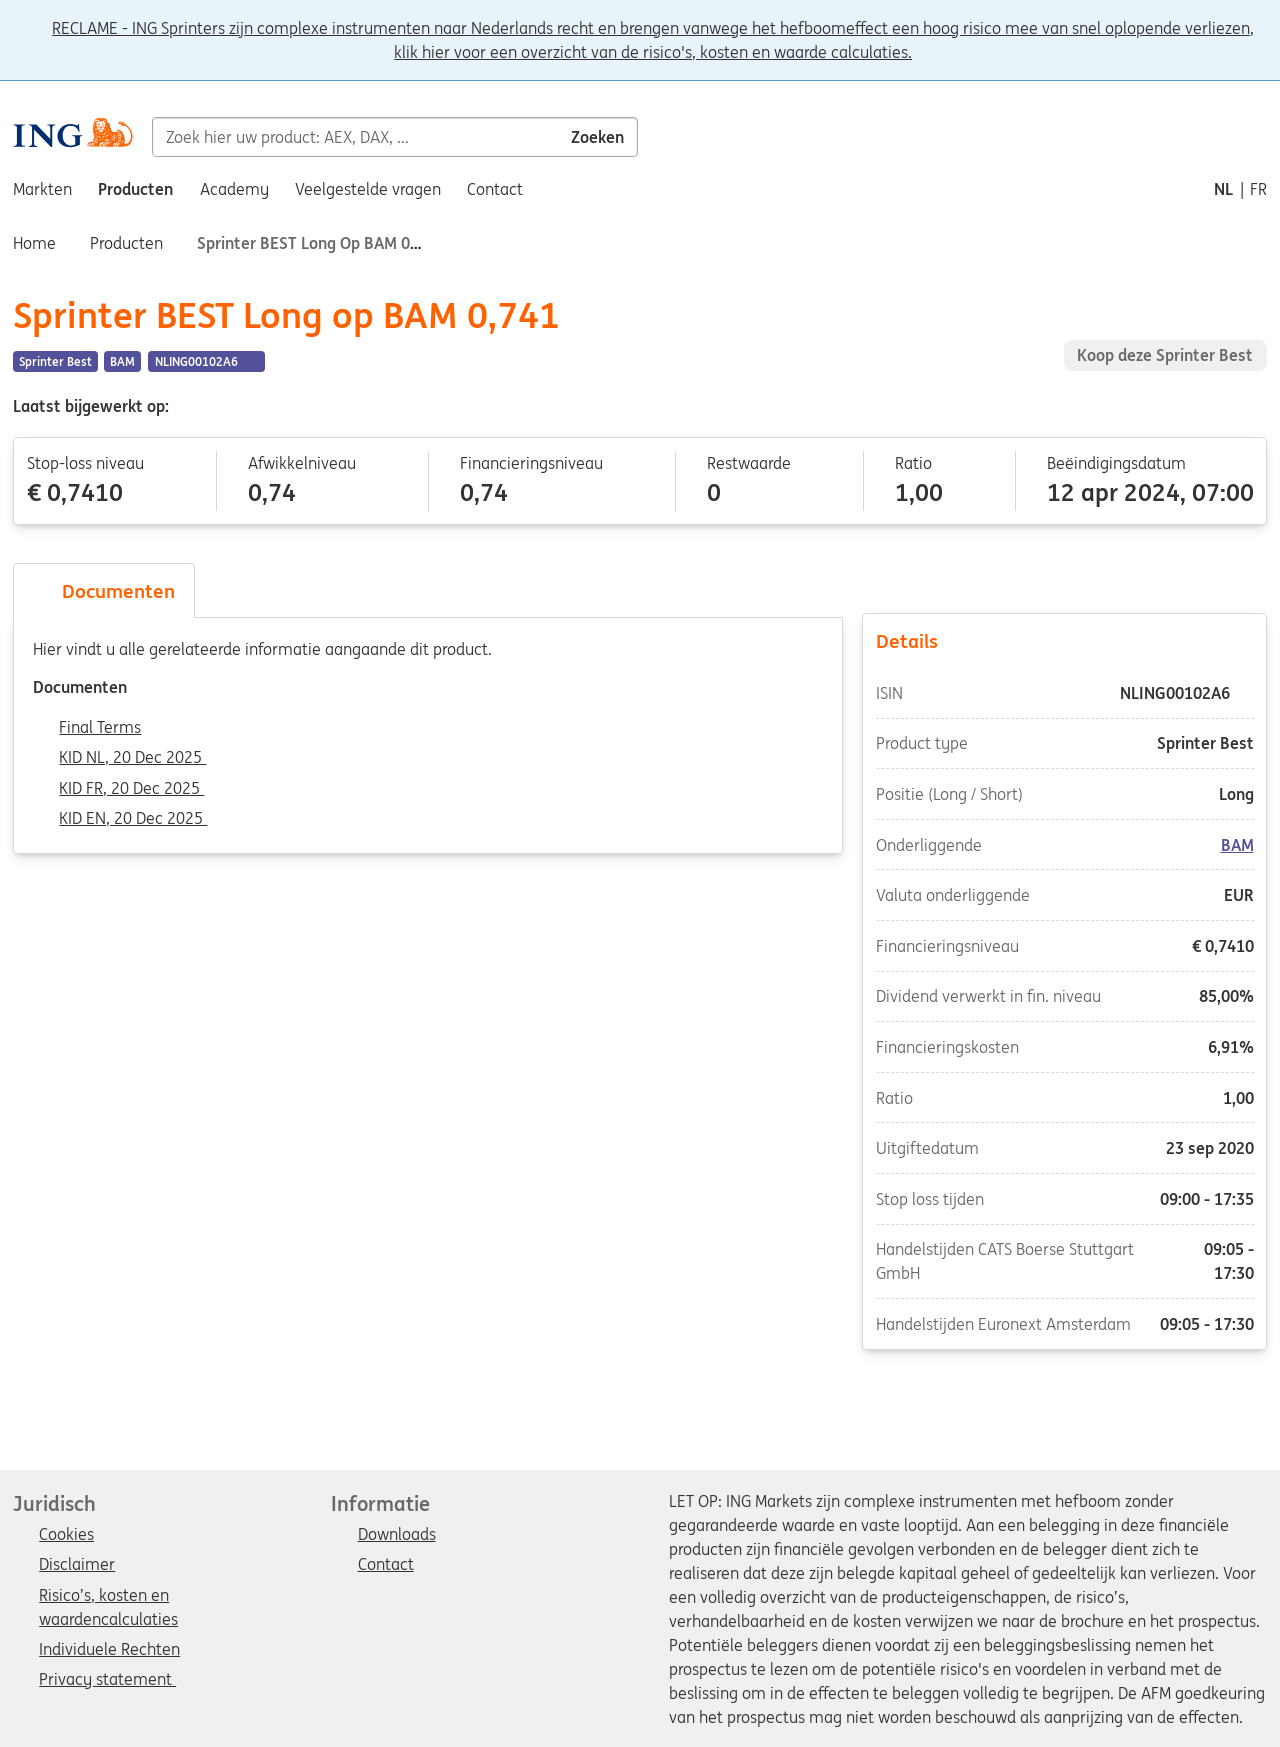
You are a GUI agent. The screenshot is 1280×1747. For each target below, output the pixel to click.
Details (1065, 640)
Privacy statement (107, 1680)
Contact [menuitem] (495, 189)
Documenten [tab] (104, 591)
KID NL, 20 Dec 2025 (132, 758)
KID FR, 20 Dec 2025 (131, 789)
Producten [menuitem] (135, 189)
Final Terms (100, 728)
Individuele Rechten (109, 1650)
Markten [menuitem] (42, 189)
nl (1223, 189)
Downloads (397, 1535)
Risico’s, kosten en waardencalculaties (108, 1597)
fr (1258, 189)
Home (34, 243)
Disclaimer (77, 1565)
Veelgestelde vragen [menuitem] (368, 189)
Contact (386, 1565)
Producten (126, 243)
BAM (1236, 845)
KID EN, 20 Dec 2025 (133, 819)
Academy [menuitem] (234, 189)
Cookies (66, 1535)
